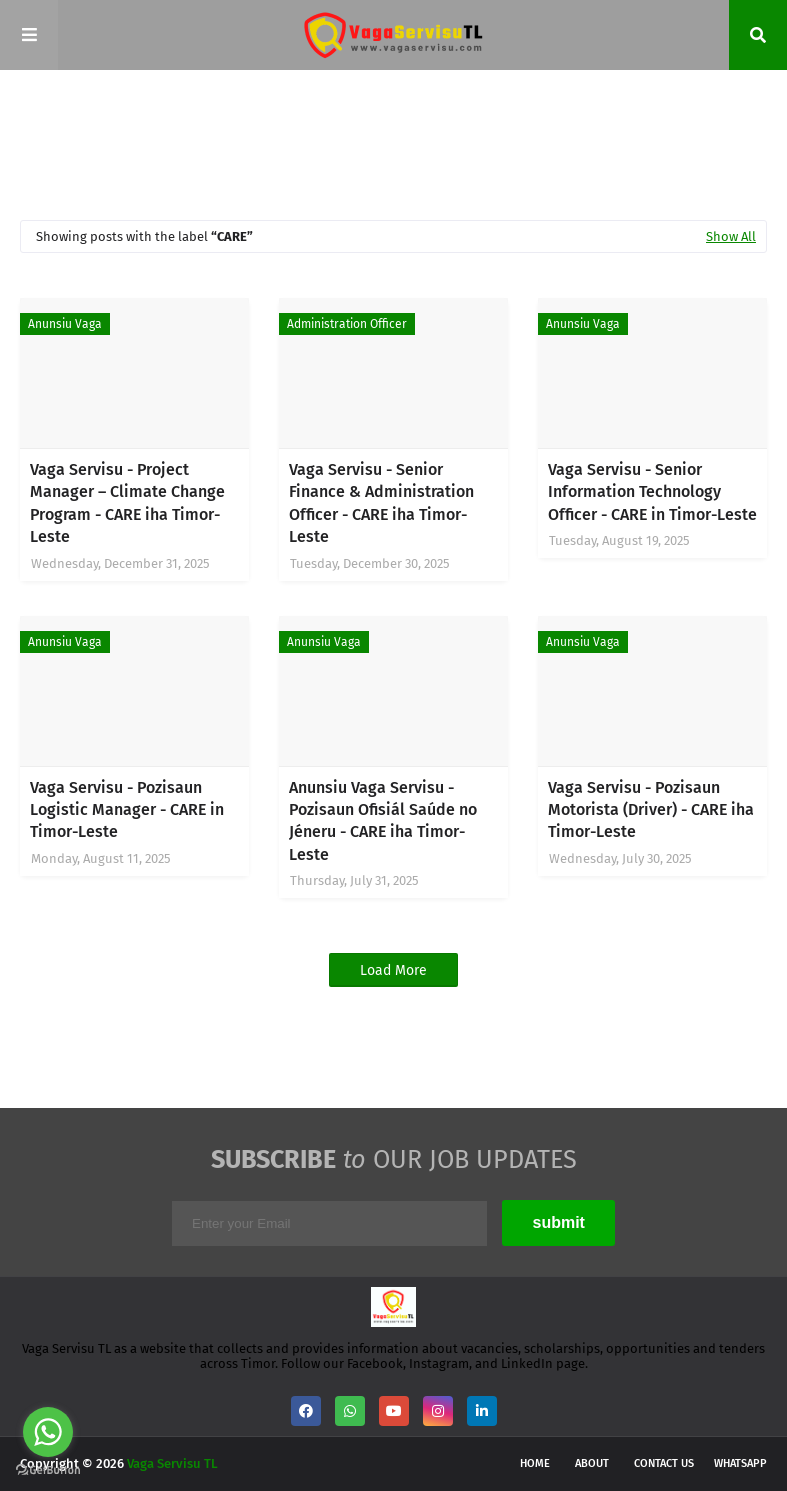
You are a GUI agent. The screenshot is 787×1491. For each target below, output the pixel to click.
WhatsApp (740, 1463)
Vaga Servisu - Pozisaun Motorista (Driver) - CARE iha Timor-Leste (651, 810)
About (592, 1463)
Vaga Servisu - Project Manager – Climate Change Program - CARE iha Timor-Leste (127, 503)
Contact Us (664, 1463)
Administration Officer (347, 324)
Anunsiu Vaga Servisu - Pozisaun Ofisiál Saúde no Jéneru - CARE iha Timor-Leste (383, 821)
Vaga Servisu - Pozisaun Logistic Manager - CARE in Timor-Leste (127, 810)
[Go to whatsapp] (48, 1432)
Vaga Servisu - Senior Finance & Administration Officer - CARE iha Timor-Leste (381, 503)
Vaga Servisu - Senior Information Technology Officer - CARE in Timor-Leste (652, 492)
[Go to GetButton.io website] (48, 1470)
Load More (393, 970)
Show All (731, 236)
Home (535, 1463)
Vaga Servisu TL (172, 1463)
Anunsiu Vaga (65, 324)
